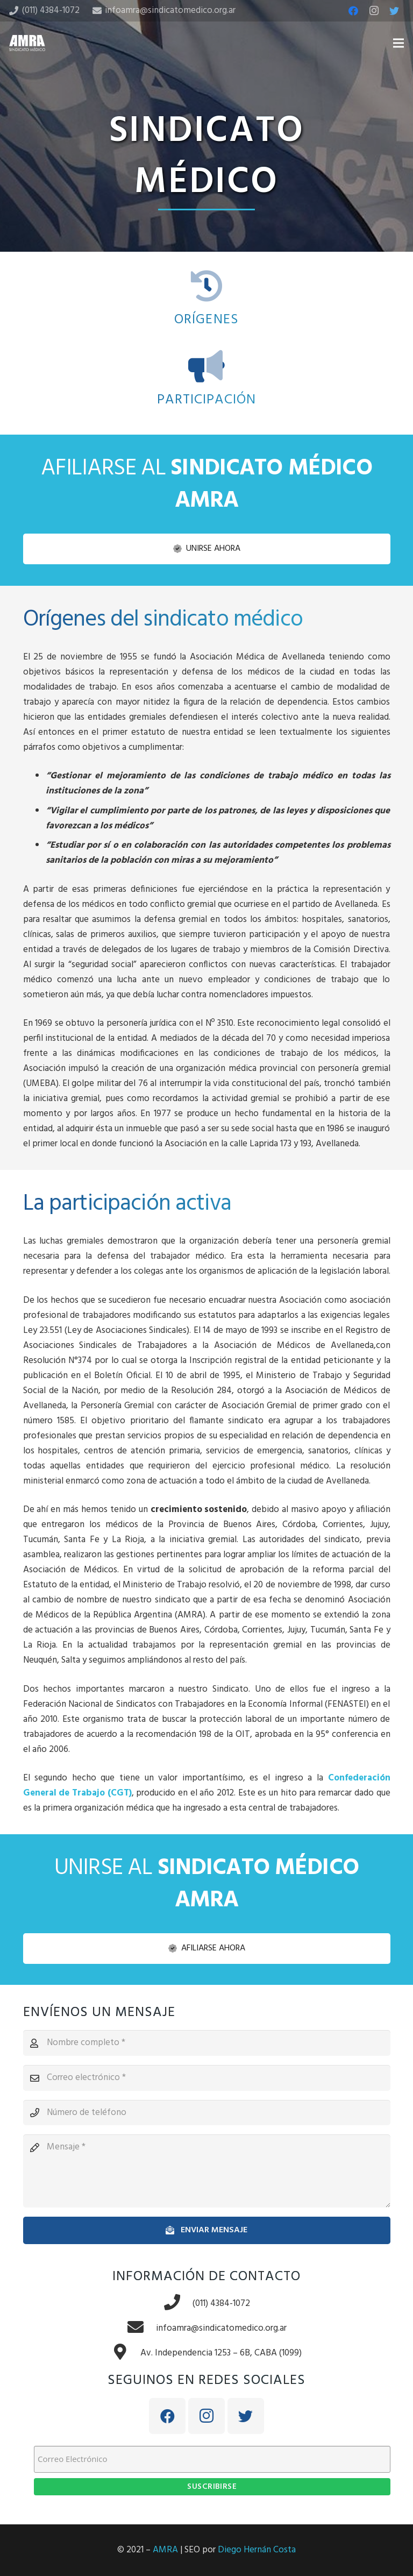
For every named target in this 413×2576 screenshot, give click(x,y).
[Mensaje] (206, 2171)
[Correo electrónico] (206, 2078)
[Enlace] (27, 43)
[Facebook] (353, 10)
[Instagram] (373, 10)
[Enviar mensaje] (206, 2230)
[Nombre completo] (206, 2043)
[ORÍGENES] (206, 286)
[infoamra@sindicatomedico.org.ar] (141, 2328)
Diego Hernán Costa (257, 2550)
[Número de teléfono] (206, 2113)
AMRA (165, 2550)
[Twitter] (394, 10)
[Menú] (398, 43)
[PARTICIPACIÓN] (206, 367)
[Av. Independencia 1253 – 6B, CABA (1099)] (125, 2353)
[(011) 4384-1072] (178, 2304)
